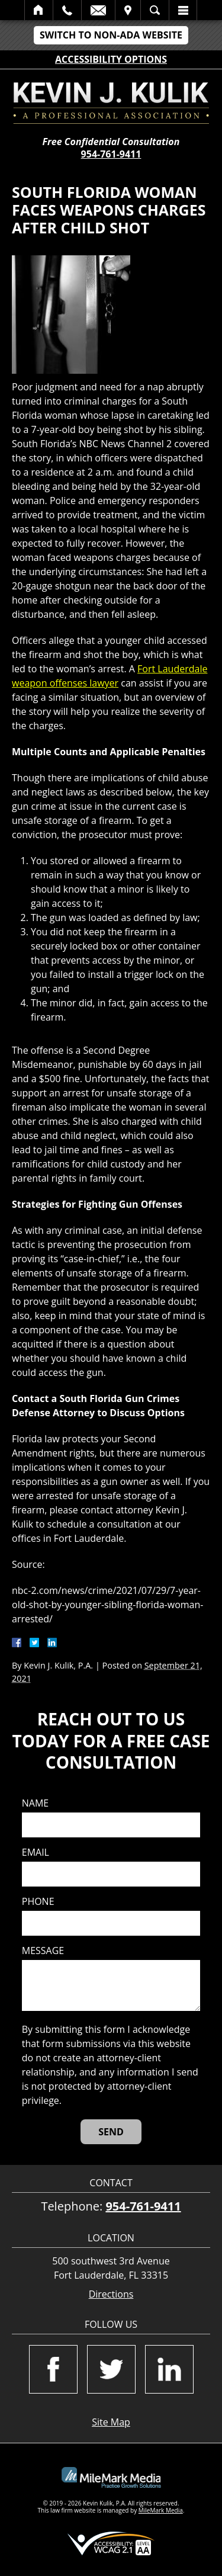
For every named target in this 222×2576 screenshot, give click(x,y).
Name (35, 1803)
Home (39, 10)
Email (98, 10)
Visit (127, 10)
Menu (183, 10)
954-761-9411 (111, 154)
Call (67, 10)
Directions (111, 2294)
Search (155, 10)
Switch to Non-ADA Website (111, 34)
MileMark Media (161, 2510)
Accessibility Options (111, 59)
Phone (38, 1901)
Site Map (111, 2422)
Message (43, 1951)
